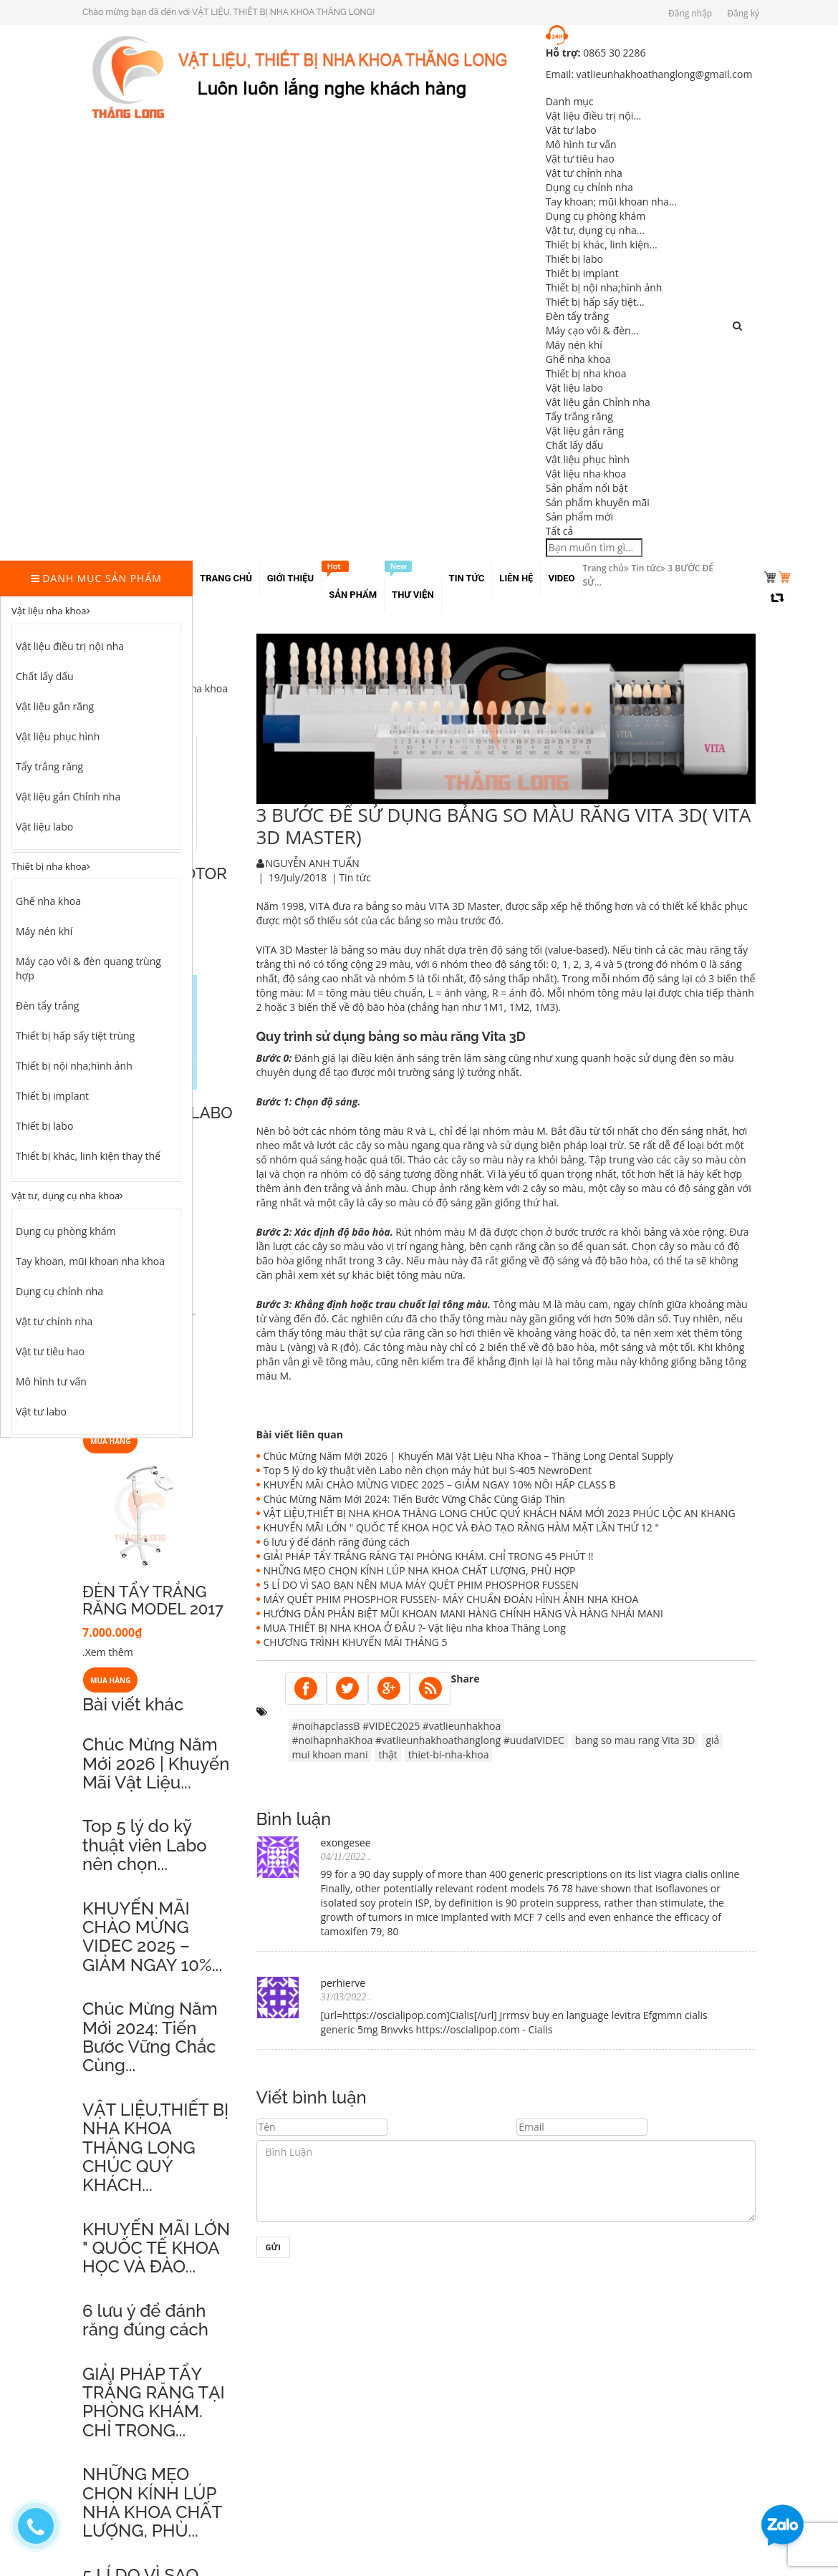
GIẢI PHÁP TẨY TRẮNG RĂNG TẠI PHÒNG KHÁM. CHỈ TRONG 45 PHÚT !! (429, 1556)
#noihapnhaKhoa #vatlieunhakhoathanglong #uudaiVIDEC (428, 1740)
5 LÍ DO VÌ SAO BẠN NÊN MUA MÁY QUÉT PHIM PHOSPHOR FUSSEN (421, 1585)
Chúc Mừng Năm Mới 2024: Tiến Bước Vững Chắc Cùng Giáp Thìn (414, 1499)
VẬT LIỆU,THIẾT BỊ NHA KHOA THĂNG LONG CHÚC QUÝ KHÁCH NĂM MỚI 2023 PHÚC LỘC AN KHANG (500, 1513)
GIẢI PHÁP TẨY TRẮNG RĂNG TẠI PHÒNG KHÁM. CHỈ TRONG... (153, 2402)
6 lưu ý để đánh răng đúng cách (145, 2320)
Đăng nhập (690, 13)
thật (387, 1754)
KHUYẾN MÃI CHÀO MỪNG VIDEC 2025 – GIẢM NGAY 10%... (152, 1936)
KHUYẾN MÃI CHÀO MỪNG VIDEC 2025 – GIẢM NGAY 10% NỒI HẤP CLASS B (440, 1484)
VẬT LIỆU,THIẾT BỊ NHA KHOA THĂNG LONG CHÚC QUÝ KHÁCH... (155, 2147)
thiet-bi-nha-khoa (448, 1754)
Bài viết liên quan (299, 1434)
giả (712, 1740)
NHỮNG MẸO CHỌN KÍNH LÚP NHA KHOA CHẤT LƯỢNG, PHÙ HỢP (420, 1570)
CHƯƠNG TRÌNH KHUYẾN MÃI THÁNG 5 (356, 1642)
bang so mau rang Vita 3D (635, 1740)
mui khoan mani (330, 1754)
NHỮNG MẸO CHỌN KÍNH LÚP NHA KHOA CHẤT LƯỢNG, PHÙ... (152, 2502)
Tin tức (646, 568)
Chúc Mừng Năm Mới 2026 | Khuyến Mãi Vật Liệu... (155, 1763)
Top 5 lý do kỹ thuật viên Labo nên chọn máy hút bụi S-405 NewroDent (428, 1470)
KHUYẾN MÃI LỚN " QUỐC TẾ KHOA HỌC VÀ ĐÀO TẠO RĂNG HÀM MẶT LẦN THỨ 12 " (462, 1527)
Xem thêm (109, 1652)
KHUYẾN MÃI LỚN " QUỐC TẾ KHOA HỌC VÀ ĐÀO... (156, 2248)
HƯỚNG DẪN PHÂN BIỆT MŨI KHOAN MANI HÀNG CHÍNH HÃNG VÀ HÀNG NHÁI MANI (463, 1613)
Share (465, 1678)
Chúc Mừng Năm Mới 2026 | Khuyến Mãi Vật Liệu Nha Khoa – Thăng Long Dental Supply (468, 1456)
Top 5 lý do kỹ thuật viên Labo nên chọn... (144, 1845)
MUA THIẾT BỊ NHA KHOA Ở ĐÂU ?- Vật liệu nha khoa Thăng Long (415, 1628)
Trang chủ (603, 568)
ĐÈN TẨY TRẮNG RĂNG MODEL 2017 (152, 1600)
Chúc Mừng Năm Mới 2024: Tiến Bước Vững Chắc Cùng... (150, 2037)
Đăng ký (743, 13)
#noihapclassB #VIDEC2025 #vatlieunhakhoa (396, 1726)
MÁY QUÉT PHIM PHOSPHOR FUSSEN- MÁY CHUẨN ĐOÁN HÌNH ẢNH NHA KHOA (451, 1599)
